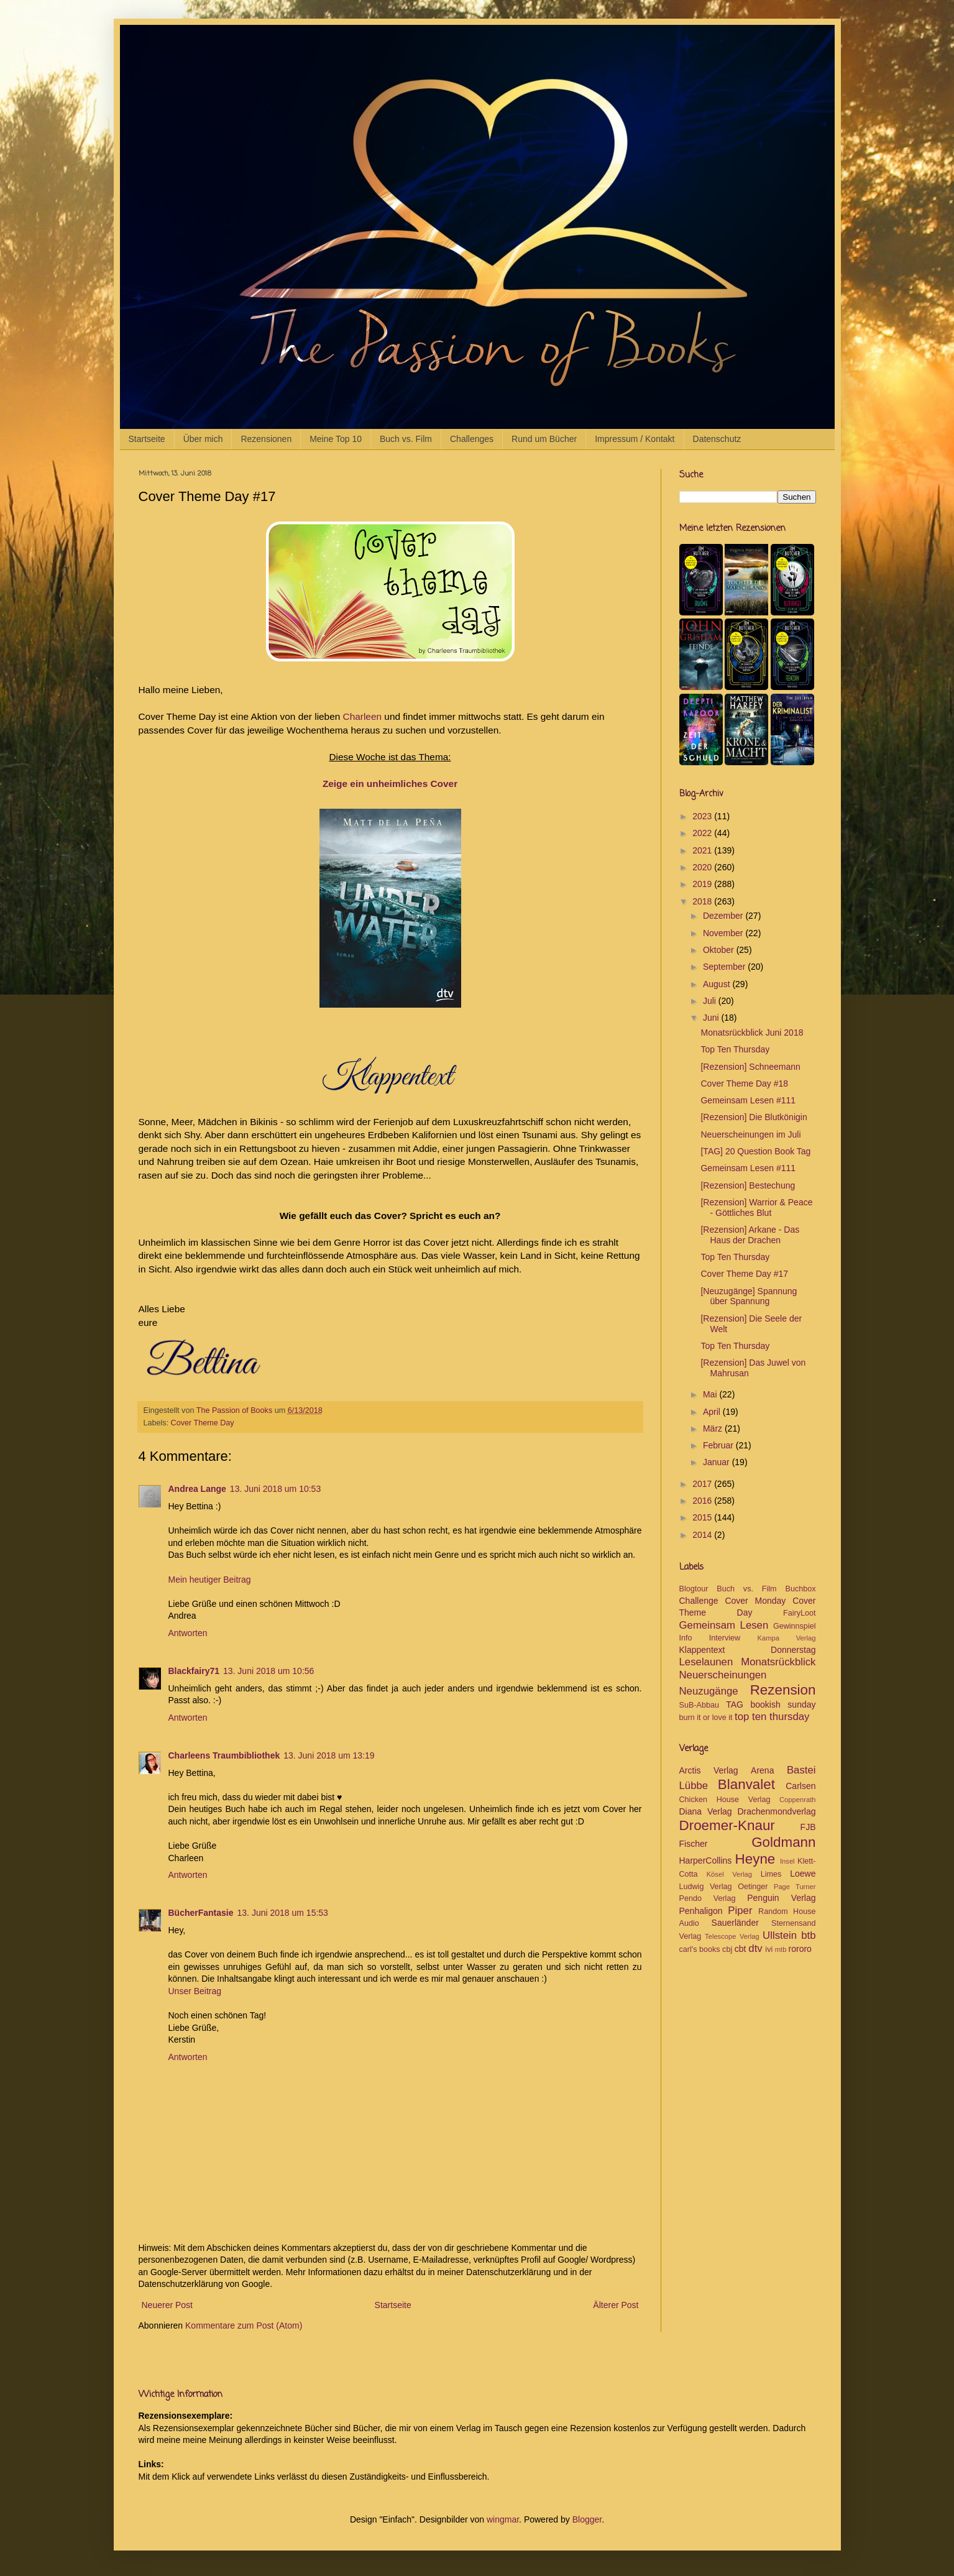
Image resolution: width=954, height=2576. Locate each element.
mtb (781, 1949)
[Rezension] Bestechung (747, 1185)
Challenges (471, 439)
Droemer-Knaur (727, 1825)
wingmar (503, 2519)
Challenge (698, 1601)
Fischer (693, 1844)
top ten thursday (772, 1717)
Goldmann (783, 1842)
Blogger (587, 2519)
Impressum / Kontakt (634, 439)
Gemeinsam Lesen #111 (748, 1100)
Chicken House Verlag (725, 1799)
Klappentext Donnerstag (747, 1650)
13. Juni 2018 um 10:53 (275, 1489)
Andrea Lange (197, 1489)
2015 (703, 1517)
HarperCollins (705, 1860)
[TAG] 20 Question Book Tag (755, 1151)
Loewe (802, 1874)
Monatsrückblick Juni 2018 (751, 1032)
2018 (703, 901)
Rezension (783, 1690)
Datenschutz (717, 439)
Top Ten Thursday (734, 1049)
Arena (762, 1770)
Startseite (147, 439)
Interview (724, 1638)
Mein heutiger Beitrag (209, 1580)
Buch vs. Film (406, 439)
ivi (769, 1949)
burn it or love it (706, 1717)
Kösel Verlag (729, 1874)
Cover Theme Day (202, 1423)
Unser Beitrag (195, 1991)
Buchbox (801, 1589)
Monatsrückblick (778, 1662)
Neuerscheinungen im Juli (750, 1134)
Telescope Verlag (732, 1936)
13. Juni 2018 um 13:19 (328, 1755)
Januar (717, 1462)
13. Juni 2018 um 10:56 (268, 1671)
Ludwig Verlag (705, 1886)
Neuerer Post (167, 2305)
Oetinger (753, 1886)
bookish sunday (783, 1704)
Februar (719, 1445)
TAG (734, 1704)
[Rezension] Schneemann (750, 1067)
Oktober (719, 950)
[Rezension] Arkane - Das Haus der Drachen (749, 1235)
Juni (712, 1018)
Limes (771, 1874)
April (713, 1412)
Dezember (724, 916)
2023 (703, 816)
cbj (727, 1949)
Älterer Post (615, 2305)
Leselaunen (706, 1662)
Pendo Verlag (707, 1898)
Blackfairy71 (194, 1671)
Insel (787, 1861)
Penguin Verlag (781, 1898)
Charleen (362, 716)
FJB (808, 1827)
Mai (711, 1394)
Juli (710, 1001)
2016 (703, 1501)
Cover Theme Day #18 (744, 1083)
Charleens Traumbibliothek (224, 1755)
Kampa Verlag (786, 1638)
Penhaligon (701, 1911)
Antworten (188, 1633)
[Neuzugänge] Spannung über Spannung (748, 1296)
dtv (755, 1948)
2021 (703, 850)
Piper (740, 1910)
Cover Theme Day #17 (744, 1274)
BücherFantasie (201, 1913)
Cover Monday (755, 1601)
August (717, 984)
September (725, 967)
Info (685, 1638)
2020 (703, 867)
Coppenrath (797, 1799)
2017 (703, 1484)
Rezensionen (266, 439)
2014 (703, 1535)
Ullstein (780, 1935)
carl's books (699, 1949)
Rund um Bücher (544, 439)
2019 (703, 884)
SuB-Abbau (699, 1705)
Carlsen (800, 1786)
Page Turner (795, 1886)
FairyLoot (799, 1613)
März (714, 1428)
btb (808, 1935)
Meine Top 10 (336, 439)
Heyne (755, 1859)
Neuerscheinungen (723, 1675)
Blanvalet (746, 1784)
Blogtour (694, 1589)
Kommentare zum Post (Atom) (243, 2325)
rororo (800, 1949)
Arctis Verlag (708, 1770)
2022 (703, 833)
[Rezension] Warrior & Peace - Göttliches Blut (756, 1207)
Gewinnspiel (794, 1626)
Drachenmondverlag (776, 1811)
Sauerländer (735, 1923)
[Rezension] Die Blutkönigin (753, 1117)
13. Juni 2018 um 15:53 (282, 1913)
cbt (740, 1949)
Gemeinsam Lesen (724, 1625)
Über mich (203, 439)
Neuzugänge (708, 1691)
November (724, 933)
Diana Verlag (705, 1811)
